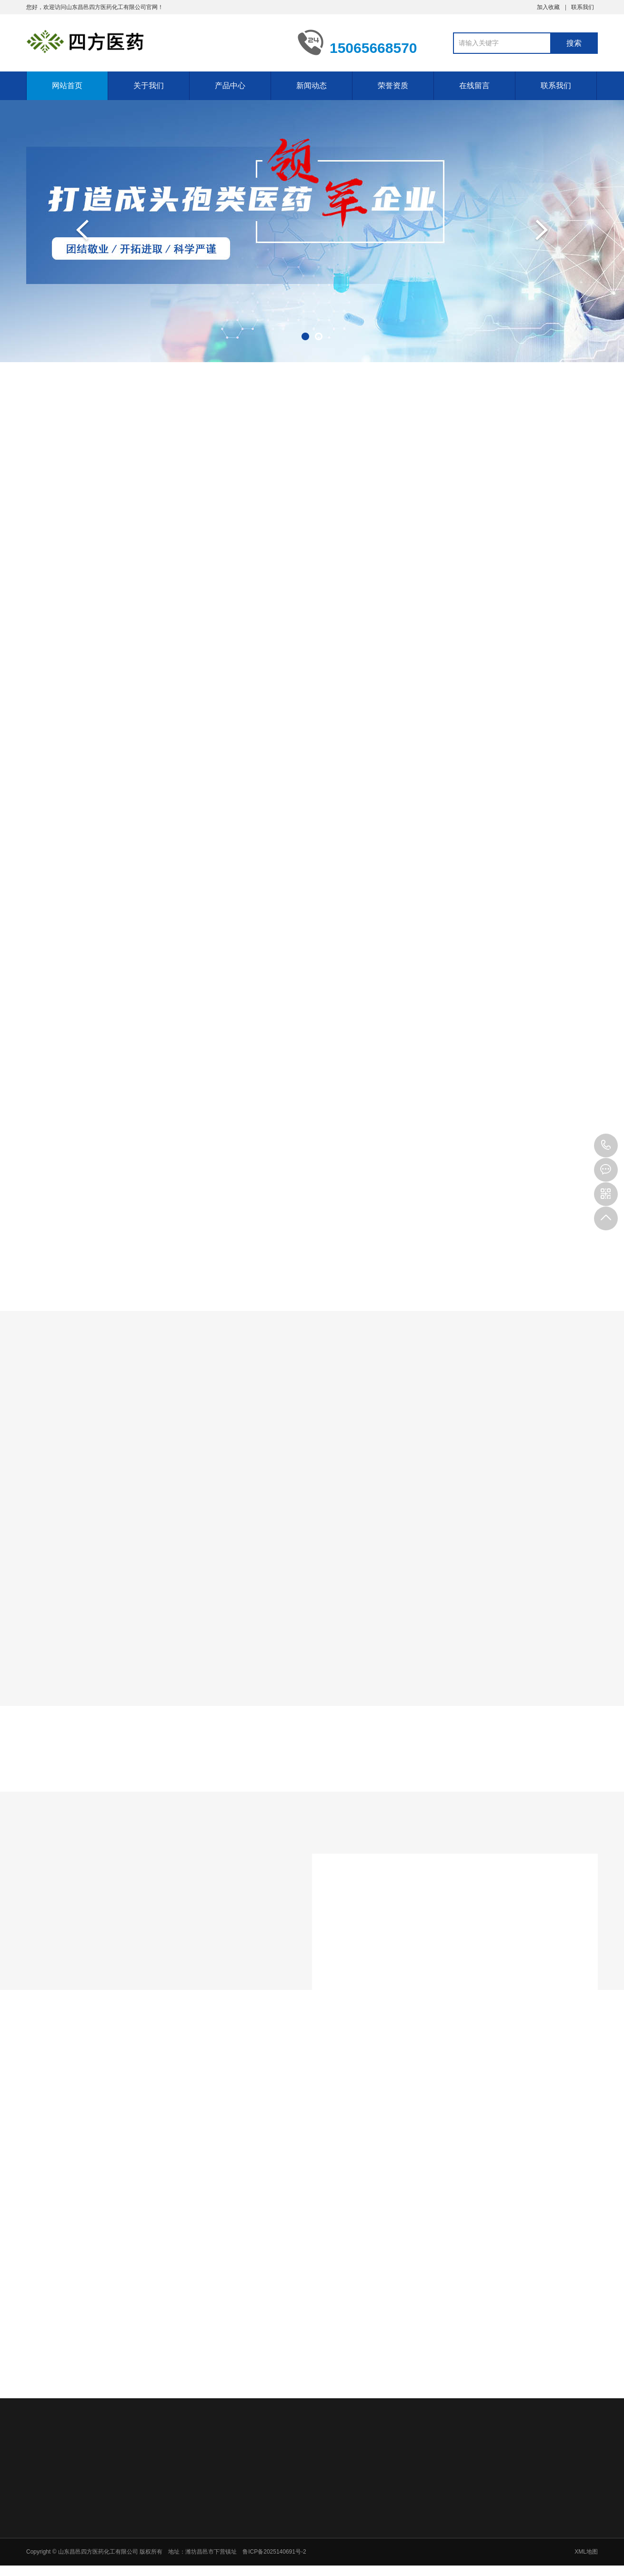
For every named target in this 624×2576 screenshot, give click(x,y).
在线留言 (474, 85)
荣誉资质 (393, 85)
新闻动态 (311, 85)
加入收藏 (548, 7)
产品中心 (230, 85)
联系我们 (582, 7)
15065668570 (606, 1145)
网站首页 (67, 85)
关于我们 (148, 85)
